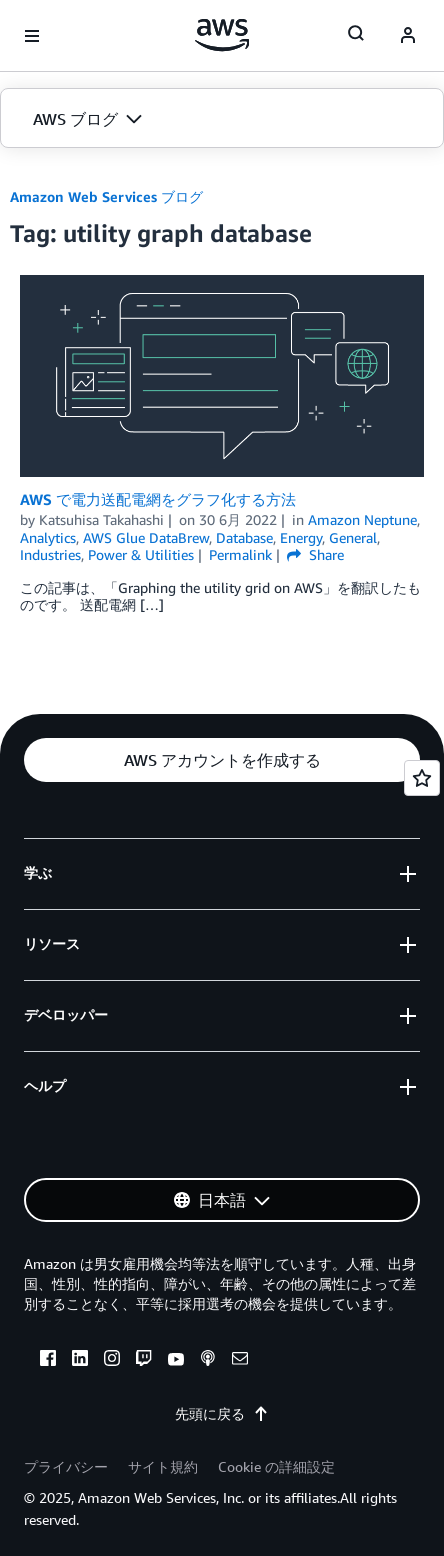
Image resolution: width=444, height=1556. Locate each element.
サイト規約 (163, 1466)
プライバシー (66, 1466)
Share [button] (315, 554)
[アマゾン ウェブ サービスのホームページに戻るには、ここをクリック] (222, 35)
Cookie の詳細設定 (276, 1466)
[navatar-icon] (408, 36)
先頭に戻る (222, 1413)
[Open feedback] (422, 778)
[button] (222, 119)
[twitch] (144, 1361)
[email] (240, 1361)
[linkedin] (80, 1361)
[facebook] (48, 1361)
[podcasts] (208, 1361)
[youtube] (176, 1361)
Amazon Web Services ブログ (106, 196)
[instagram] (112, 1361)
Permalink (240, 554)
